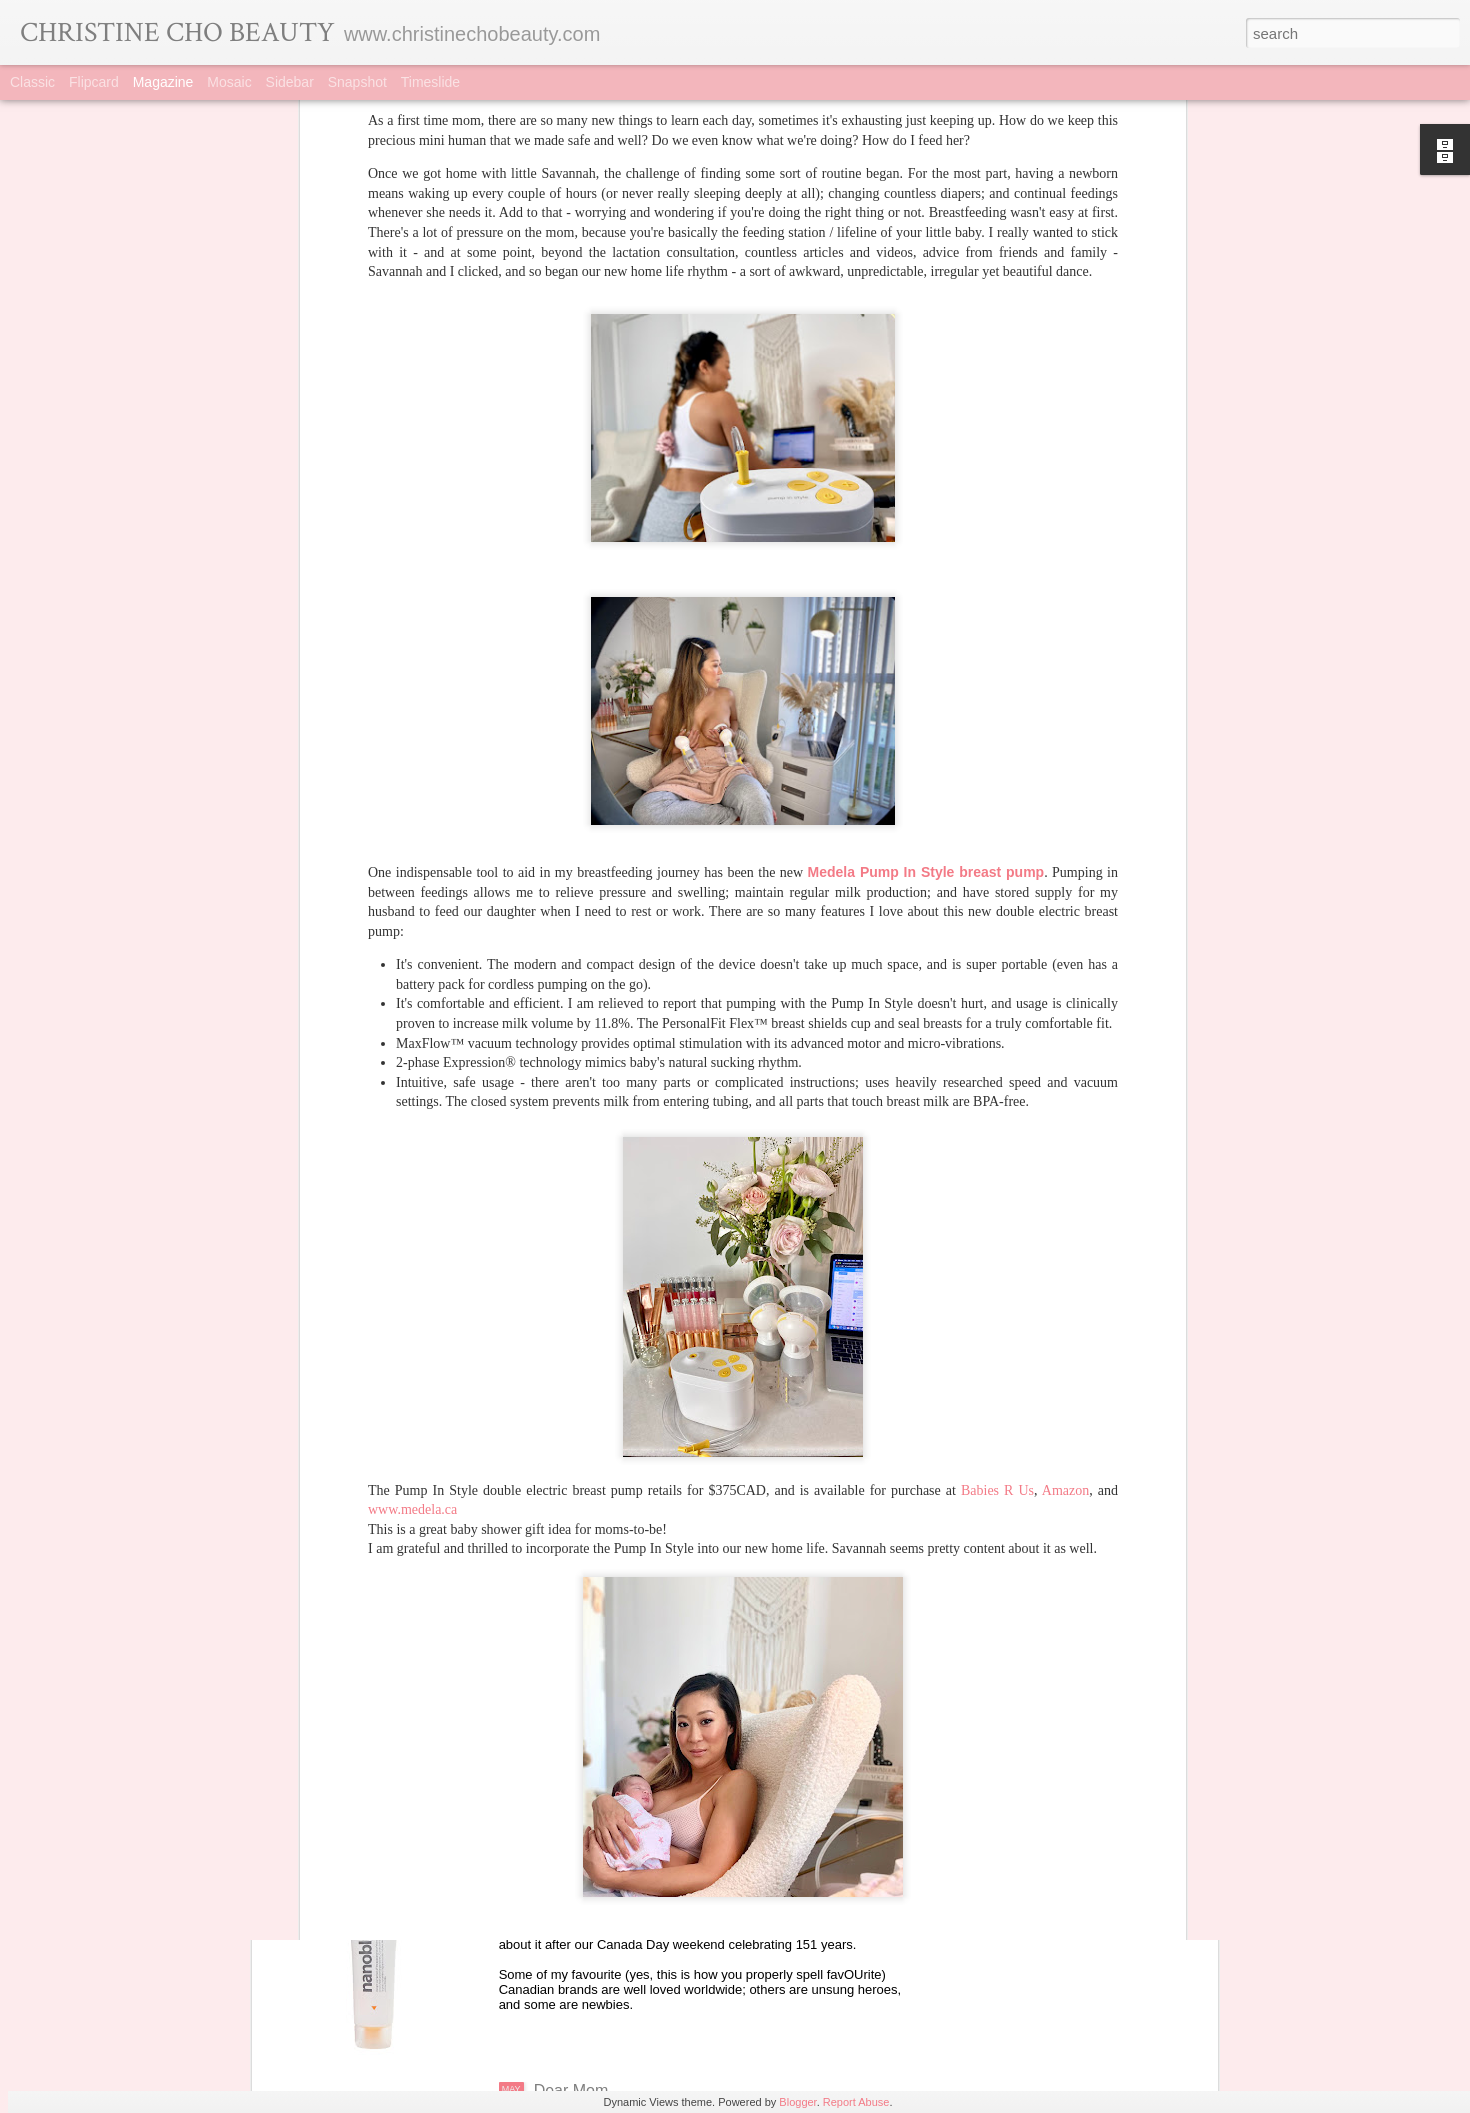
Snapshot (357, 82)
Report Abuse (856, 2102)
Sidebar (290, 82)
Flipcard (94, 82)
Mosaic (229, 82)
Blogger (797, 2102)
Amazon (1065, 1160)
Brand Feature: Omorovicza (632, 1636)
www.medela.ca (412, 1180)
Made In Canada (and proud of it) (652, 1863)
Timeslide (430, 82)
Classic (32, 82)
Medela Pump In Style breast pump (926, 543)
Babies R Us (997, 1160)
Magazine (163, 82)
